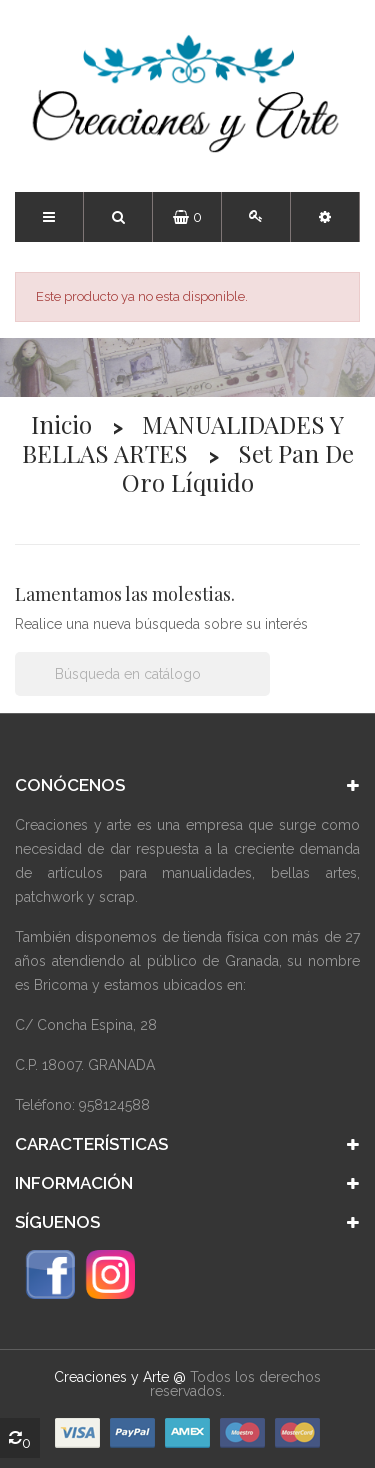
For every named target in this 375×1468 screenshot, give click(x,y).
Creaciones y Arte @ (120, 1377)
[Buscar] (142, 674)
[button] (325, 217)
